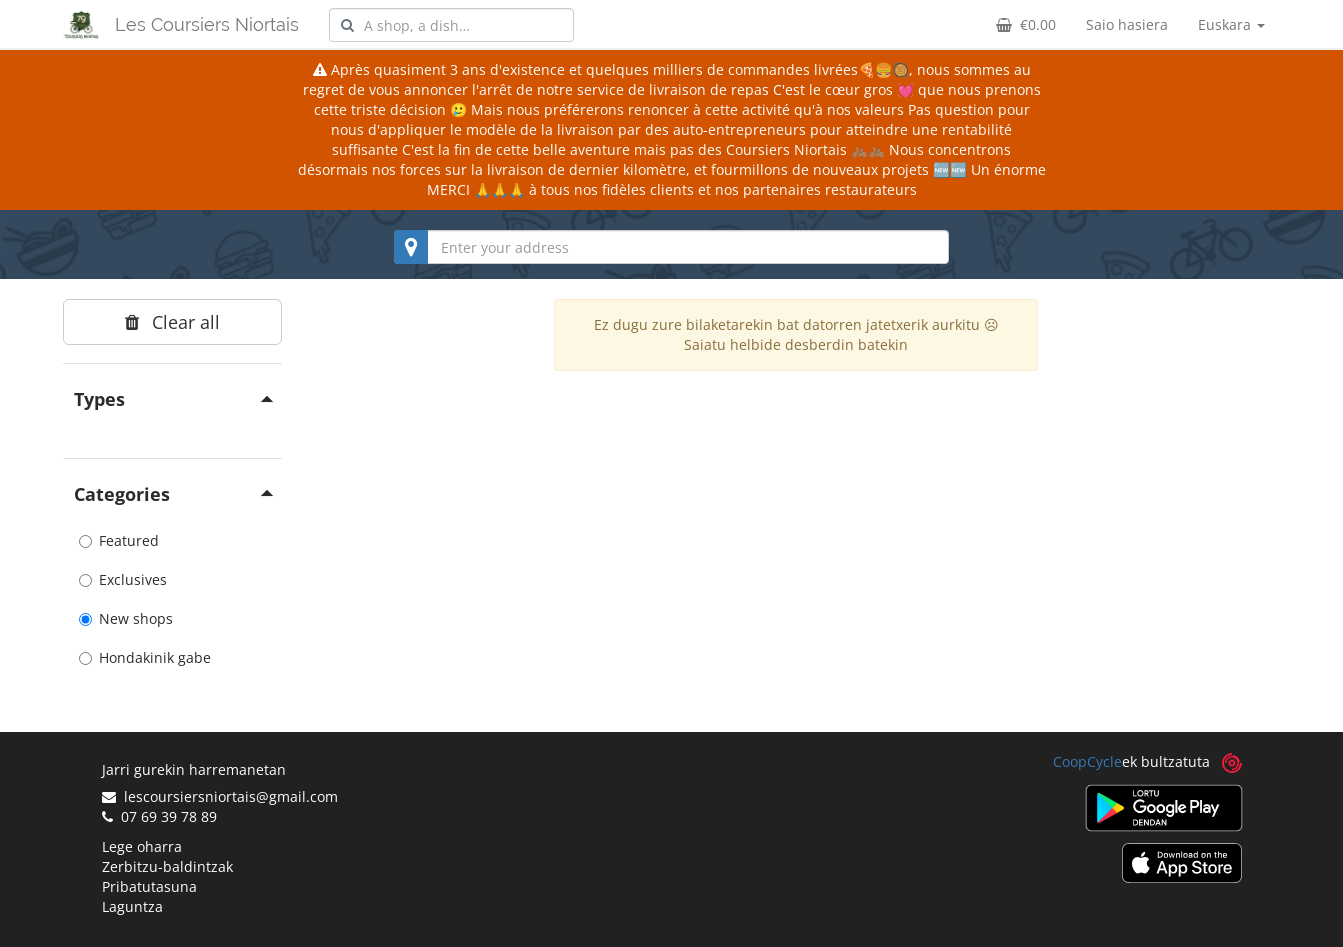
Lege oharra (142, 846)
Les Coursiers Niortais (207, 24)
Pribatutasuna (149, 886)
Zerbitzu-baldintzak (167, 866)
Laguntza (132, 906)
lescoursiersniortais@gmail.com (220, 796)
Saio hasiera (1127, 24)
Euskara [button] (1231, 24)
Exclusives (123, 579)
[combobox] (451, 25)
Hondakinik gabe (145, 657)
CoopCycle (1087, 761)
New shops (126, 618)
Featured (119, 540)
